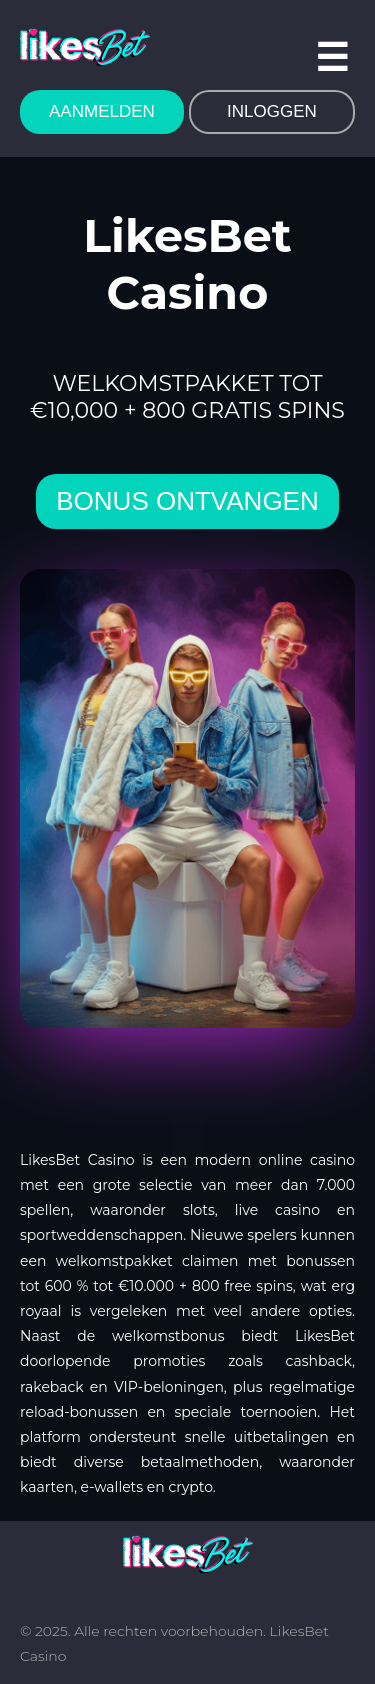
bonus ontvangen (187, 501)
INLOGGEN (272, 111)
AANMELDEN (102, 111)
